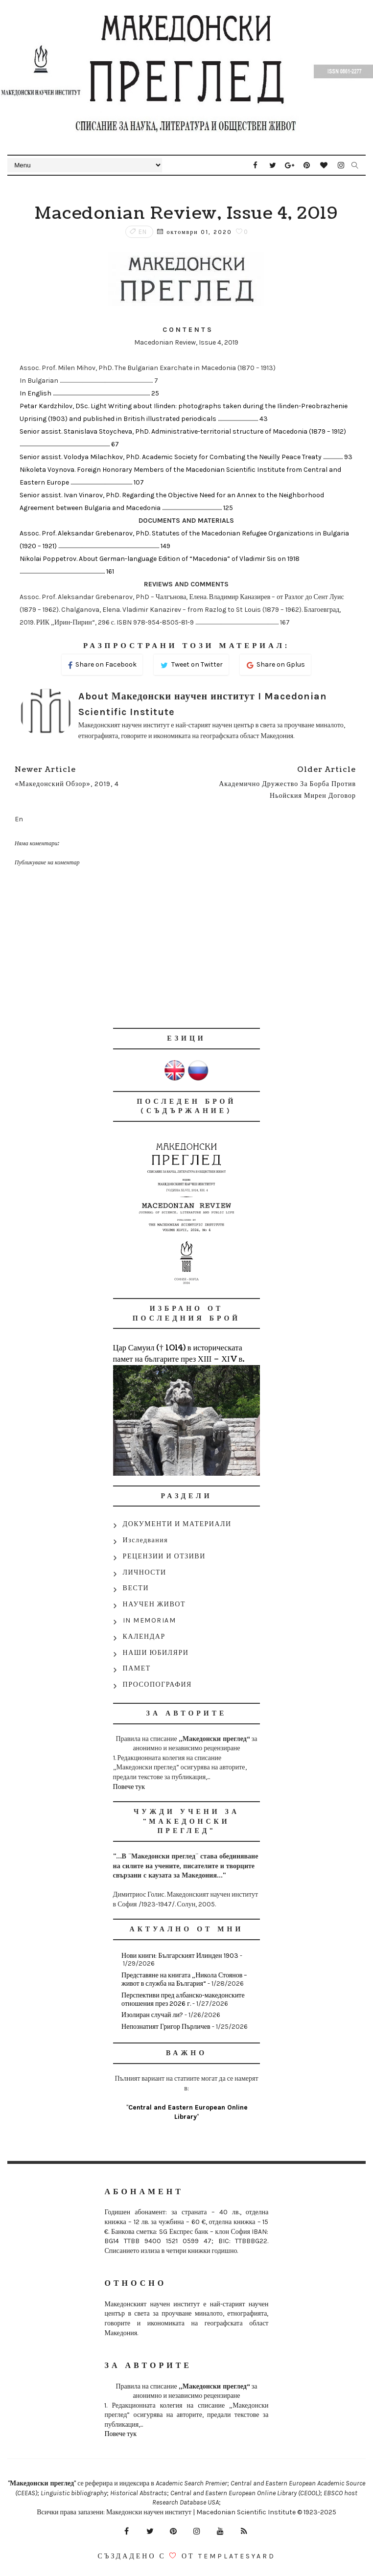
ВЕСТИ (136, 1588)
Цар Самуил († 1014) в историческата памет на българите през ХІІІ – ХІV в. (179, 1353)
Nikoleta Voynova (47, 469)
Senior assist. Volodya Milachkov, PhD (80, 457)
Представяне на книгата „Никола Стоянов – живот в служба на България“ (184, 1979)
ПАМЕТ (137, 1668)
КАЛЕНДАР (144, 1636)
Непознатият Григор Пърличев (165, 2026)
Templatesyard (237, 2556)
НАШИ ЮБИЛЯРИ (156, 1652)
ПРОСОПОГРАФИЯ (157, 1684)
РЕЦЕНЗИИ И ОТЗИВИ (164, 1556)
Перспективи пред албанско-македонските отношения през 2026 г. (183, 1999)
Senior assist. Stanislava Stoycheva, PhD (84, 431)
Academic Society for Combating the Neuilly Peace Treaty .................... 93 (247, 457)
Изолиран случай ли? (152, 2015)
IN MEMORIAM (149, 1620)
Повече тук (129, 1787)
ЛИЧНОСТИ (144, 1572)
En (143, 231)
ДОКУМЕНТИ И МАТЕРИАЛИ (177, 1524)
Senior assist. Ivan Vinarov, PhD (69, 495)
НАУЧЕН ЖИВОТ (154, 1604)
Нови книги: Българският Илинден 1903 (179, 1955)
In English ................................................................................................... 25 (89, 393)
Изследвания (145, 1540)
